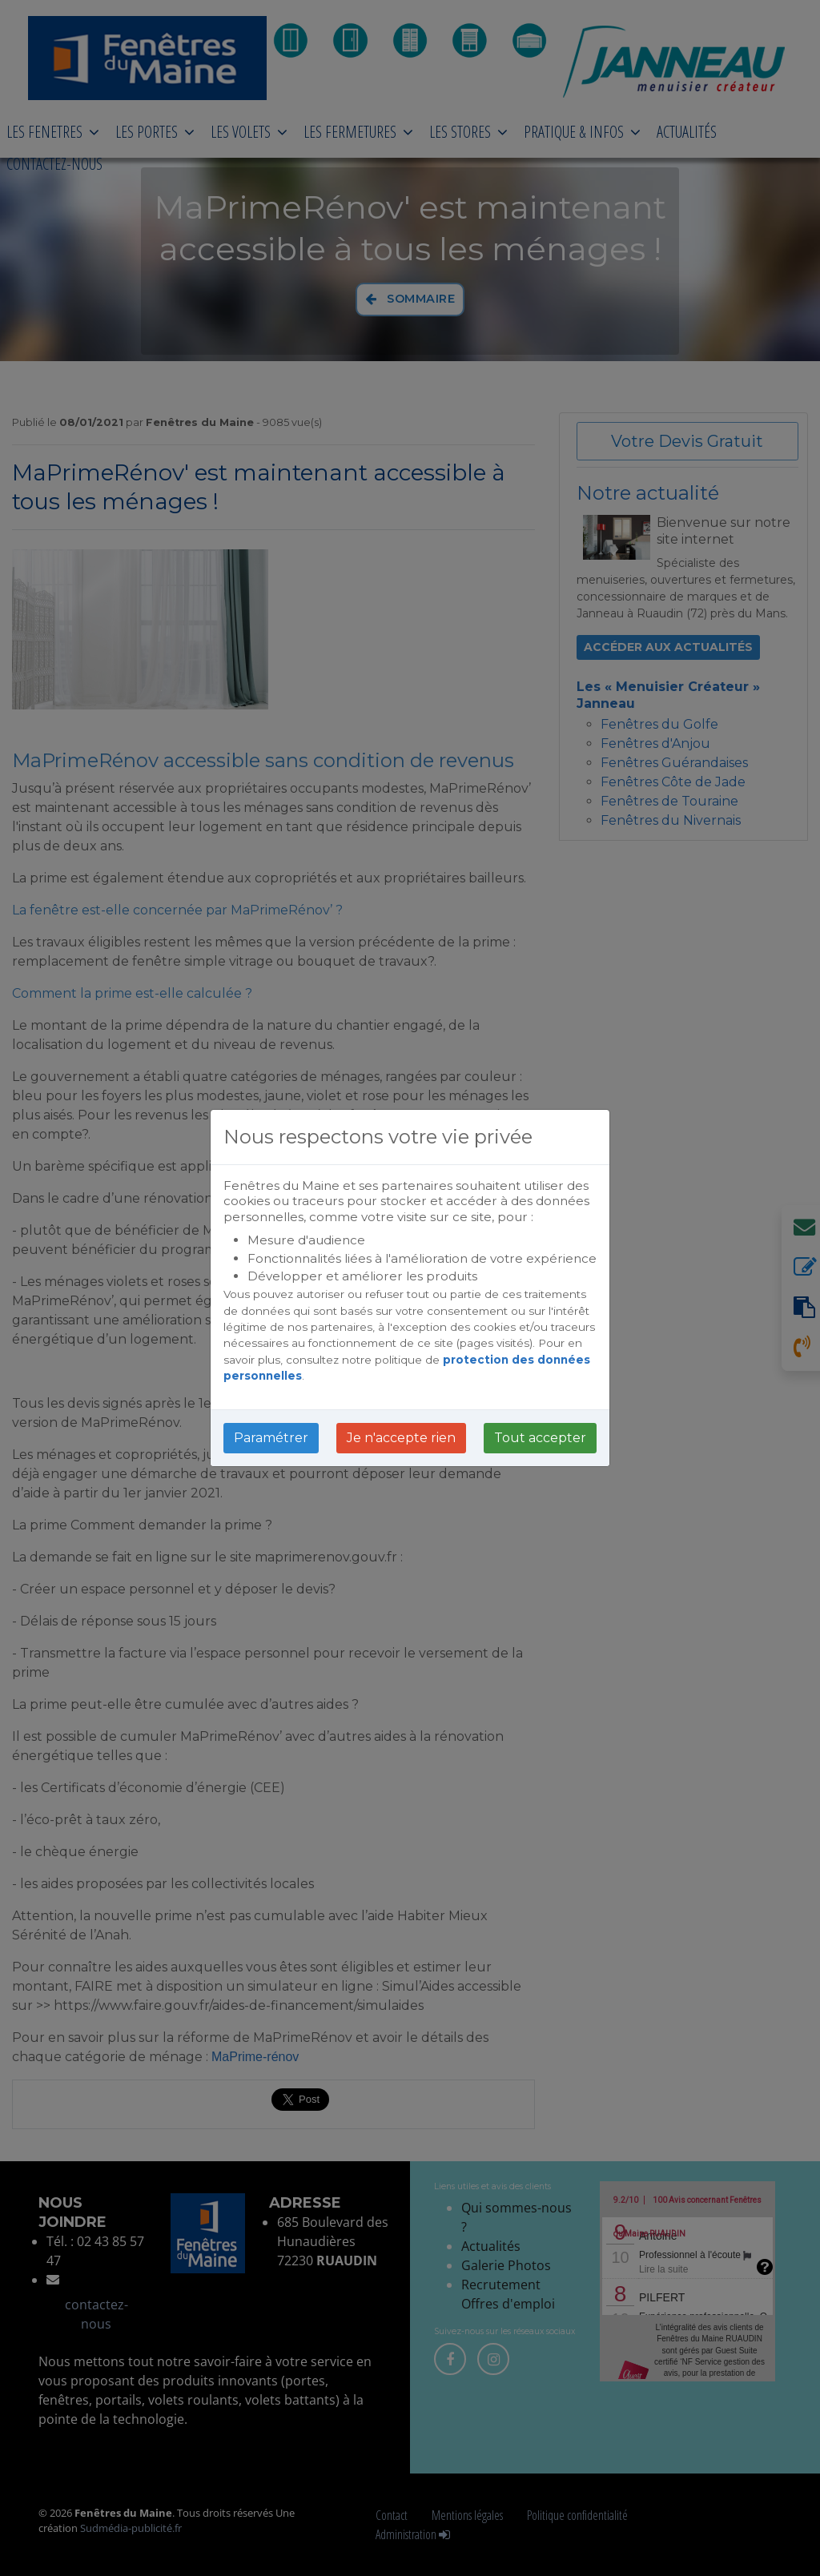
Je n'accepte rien (401, 1437)
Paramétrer (271, 1437)
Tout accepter (540, 1437)
